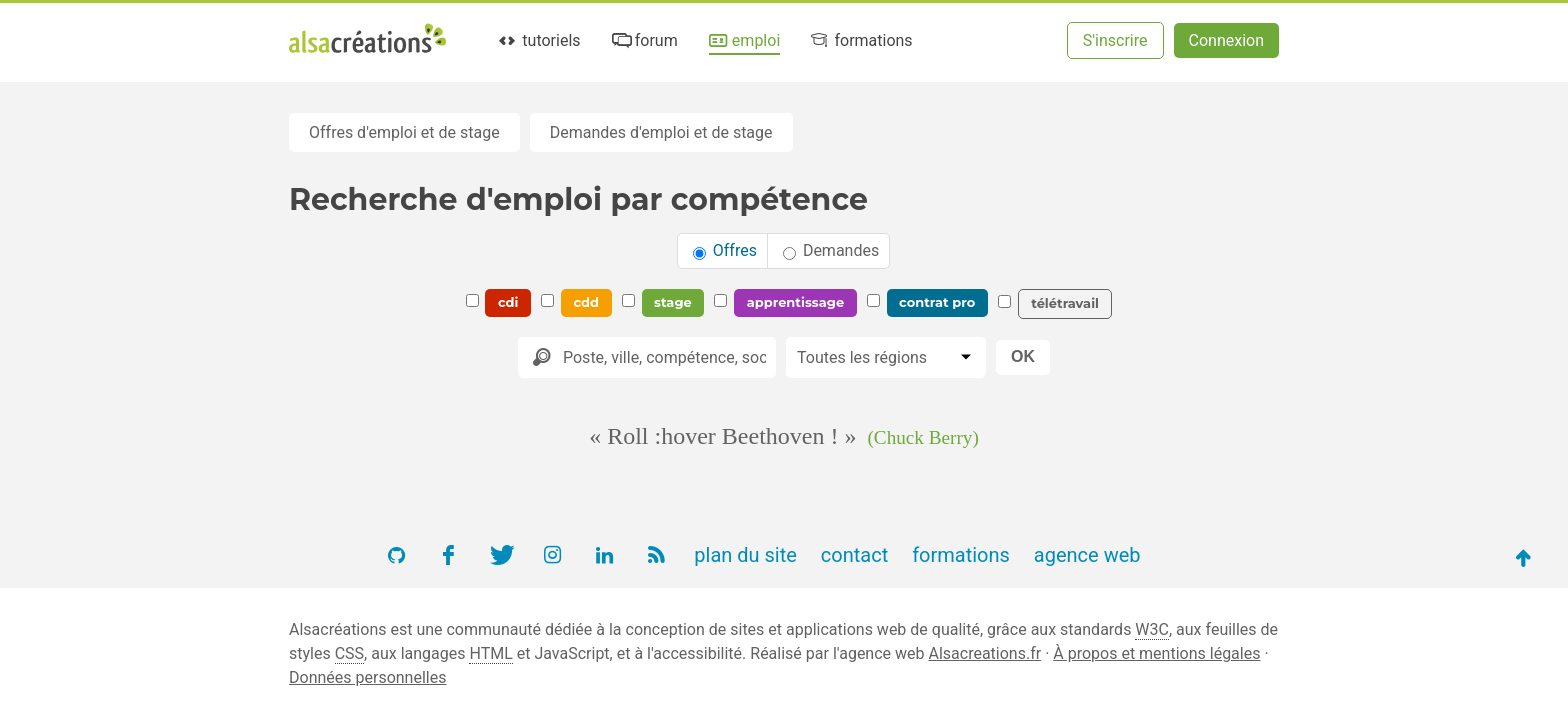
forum (642, 40)
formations (860, 40)
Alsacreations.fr (984, 653)
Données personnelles (367, 677)
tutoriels (538, 40)
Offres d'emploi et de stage (404, 132)
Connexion (1226, 40)
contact (854, 555)
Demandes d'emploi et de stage (661, 132)
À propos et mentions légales (1156, 653)
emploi (743, 40)
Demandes (831, 250)
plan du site (745, 555)
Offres (725, 250)
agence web (1087, 555)
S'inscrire (1115, 40)
